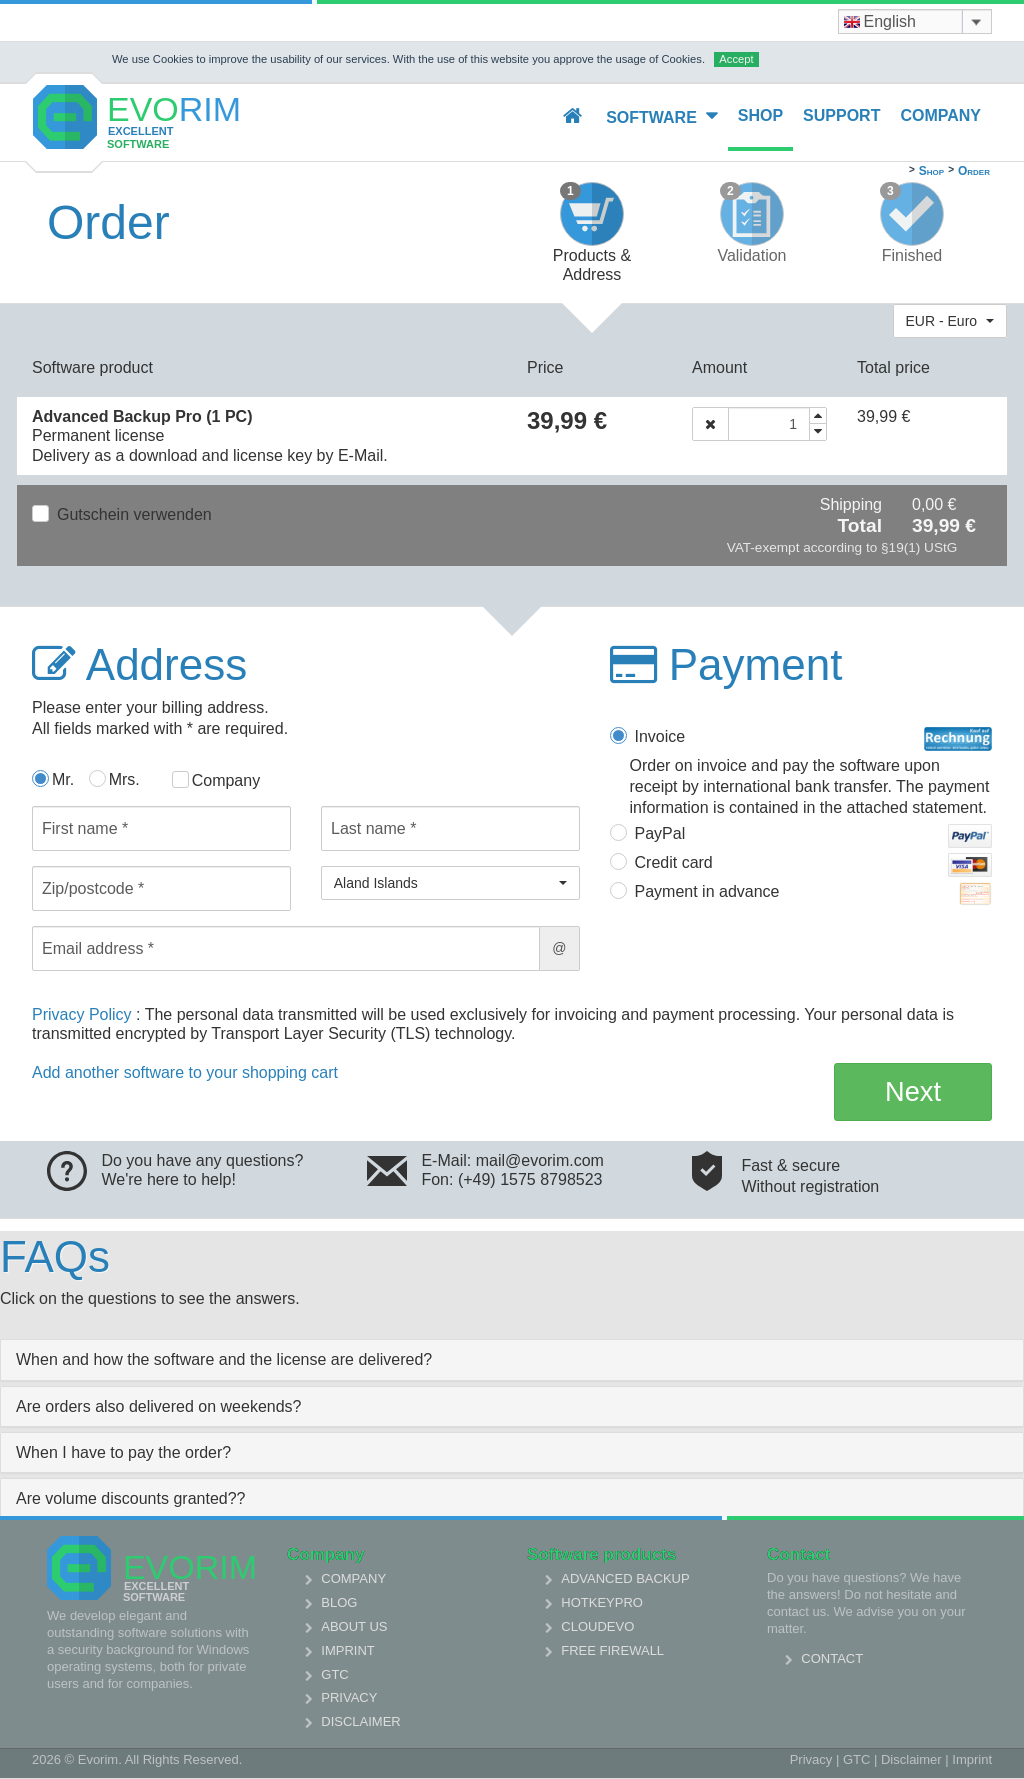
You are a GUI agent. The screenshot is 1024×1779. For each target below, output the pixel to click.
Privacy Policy (84, 1014)
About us (354, 1626)
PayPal (814, 836)
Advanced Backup (625, 1578)
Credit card (814, 865)
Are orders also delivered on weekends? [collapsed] (159, 1406)
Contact (832, 1658)
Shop (760, 115)
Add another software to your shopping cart (185, 1072)
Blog (339, 1602)
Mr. (63, 779)
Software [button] (662, 116)
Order (974, 171)
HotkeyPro (602, 1602)
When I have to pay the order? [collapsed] (123, 1452)
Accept (736, 59)
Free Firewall (612, 1650)
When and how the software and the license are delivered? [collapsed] (224, 1359)
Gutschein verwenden (134, 514)
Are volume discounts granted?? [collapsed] (130, 1498)
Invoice (814, 739)
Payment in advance (814, 894)
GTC (334, 1674)
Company (940, 115)
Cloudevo (597, 1626)
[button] (950, 321)
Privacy (349, 1697)
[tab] (512, 1359)
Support (841, 115)
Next (913, 1091)
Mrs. (124, 779)
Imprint (347, 1650)
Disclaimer (360, 1721)
